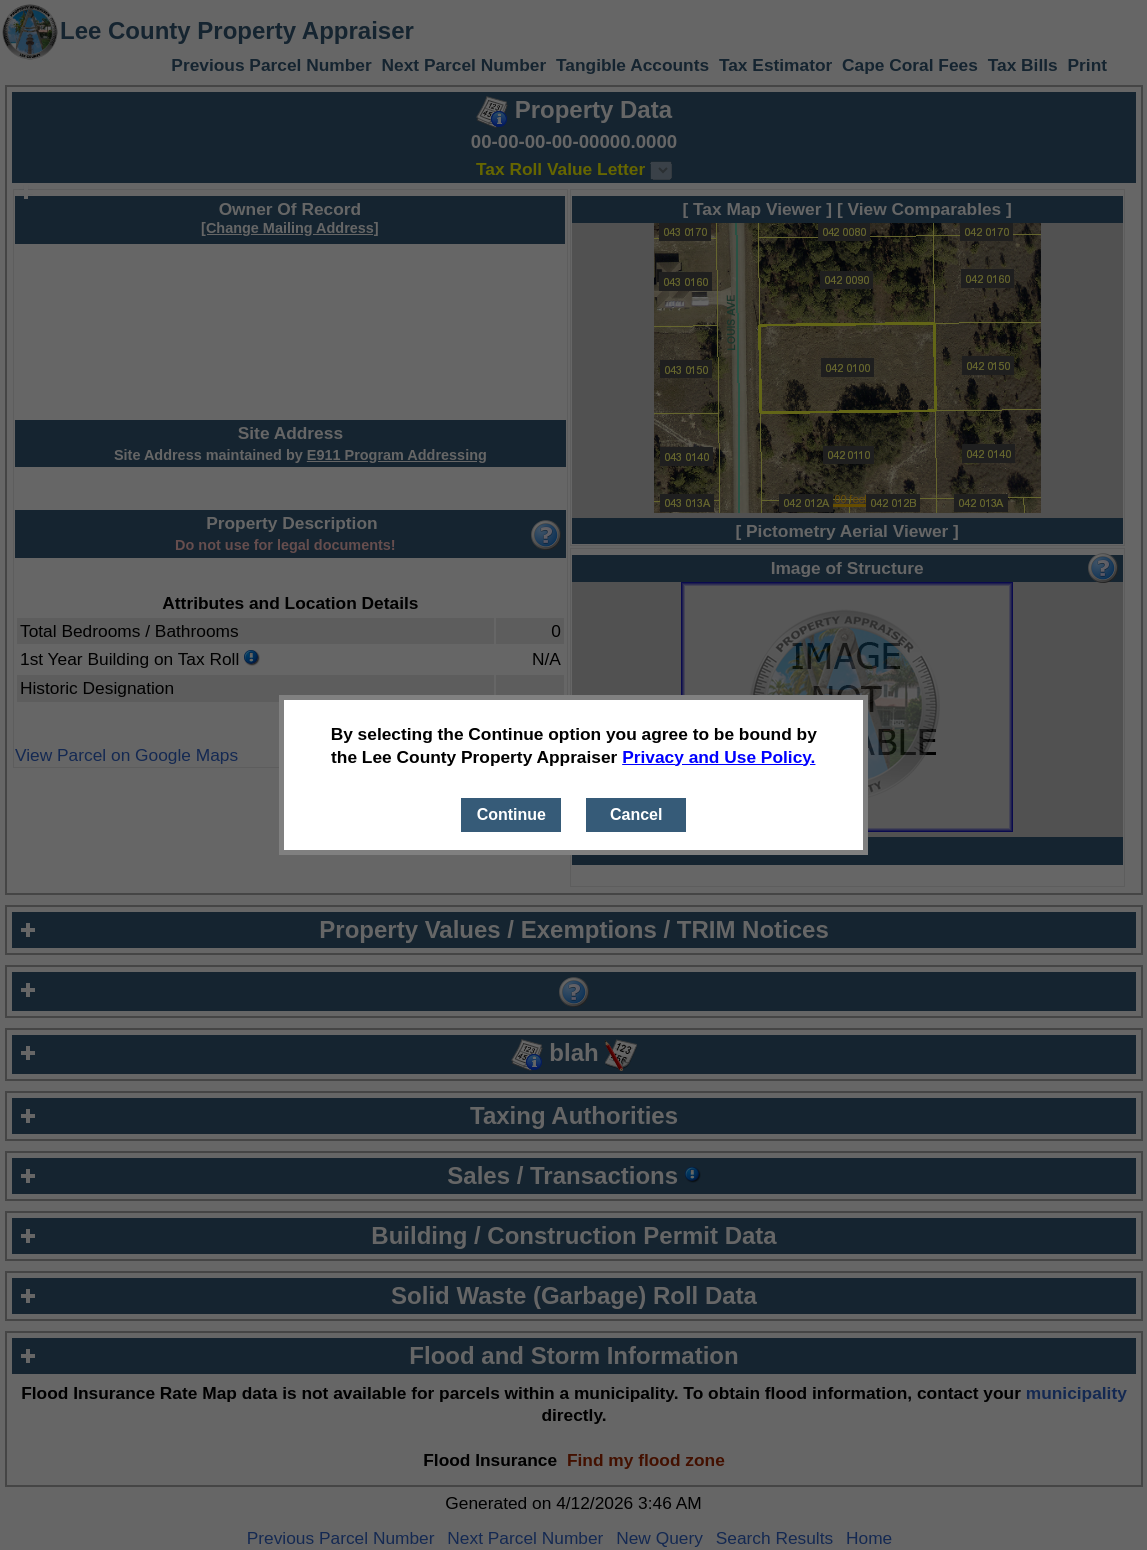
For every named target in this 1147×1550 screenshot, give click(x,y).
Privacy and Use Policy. (718, 757)
